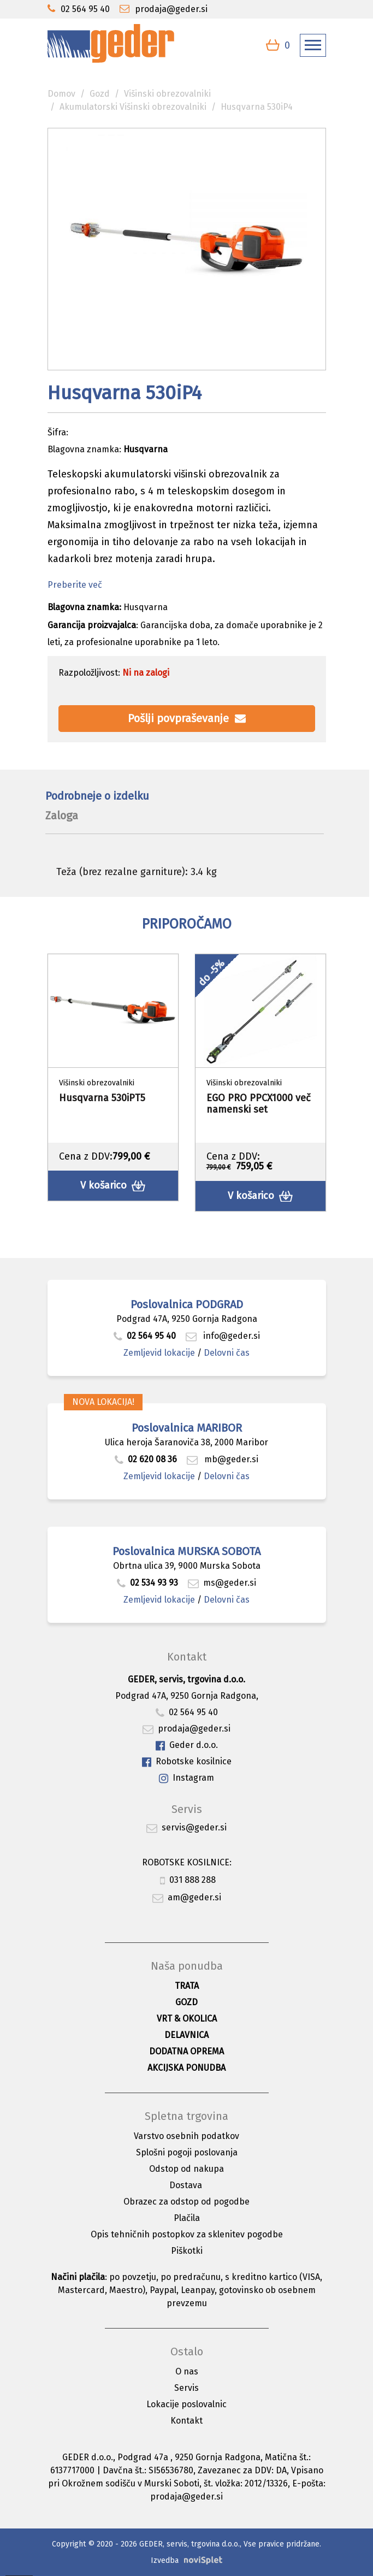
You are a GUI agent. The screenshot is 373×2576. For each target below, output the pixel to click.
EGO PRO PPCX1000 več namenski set (258, 1104)
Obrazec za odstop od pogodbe (186, 2201)
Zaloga (61, 815)
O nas (186, 2371)
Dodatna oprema (186, 2051)
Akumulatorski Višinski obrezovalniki (133, 107)
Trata (187, 1986)
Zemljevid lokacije (159, 1353)
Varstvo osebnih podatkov (186, 2136)
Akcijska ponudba (186, 2068)
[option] (113, 1077)
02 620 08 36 (146, 1459)
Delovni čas (227, 1353)
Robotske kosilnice (187, 1762)
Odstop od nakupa (186, 2169)
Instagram (186, 1778)
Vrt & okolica (187, 2018)
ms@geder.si (222, 1582)
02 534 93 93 (148, 1582)
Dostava (185, 2185)
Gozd (100, 93)
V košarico (112, 1185)
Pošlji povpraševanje (187, 718)
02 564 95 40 (145, 1336)
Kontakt (186, 2420)
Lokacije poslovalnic (186, 2404)
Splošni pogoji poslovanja (187, 2152)
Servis (186, 2388)
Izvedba (165, 2560)
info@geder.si (223, 1336)
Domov (61, 93)
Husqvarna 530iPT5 (102, 1098)
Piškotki (187, 2251)
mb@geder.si (222, 1459)
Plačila (187, 2218)
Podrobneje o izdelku (97, 795)
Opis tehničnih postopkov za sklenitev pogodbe (187, 2234)
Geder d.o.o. (187, 1745)
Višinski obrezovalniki (167, 93)
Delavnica (186, 2035)
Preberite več (75, 585)
